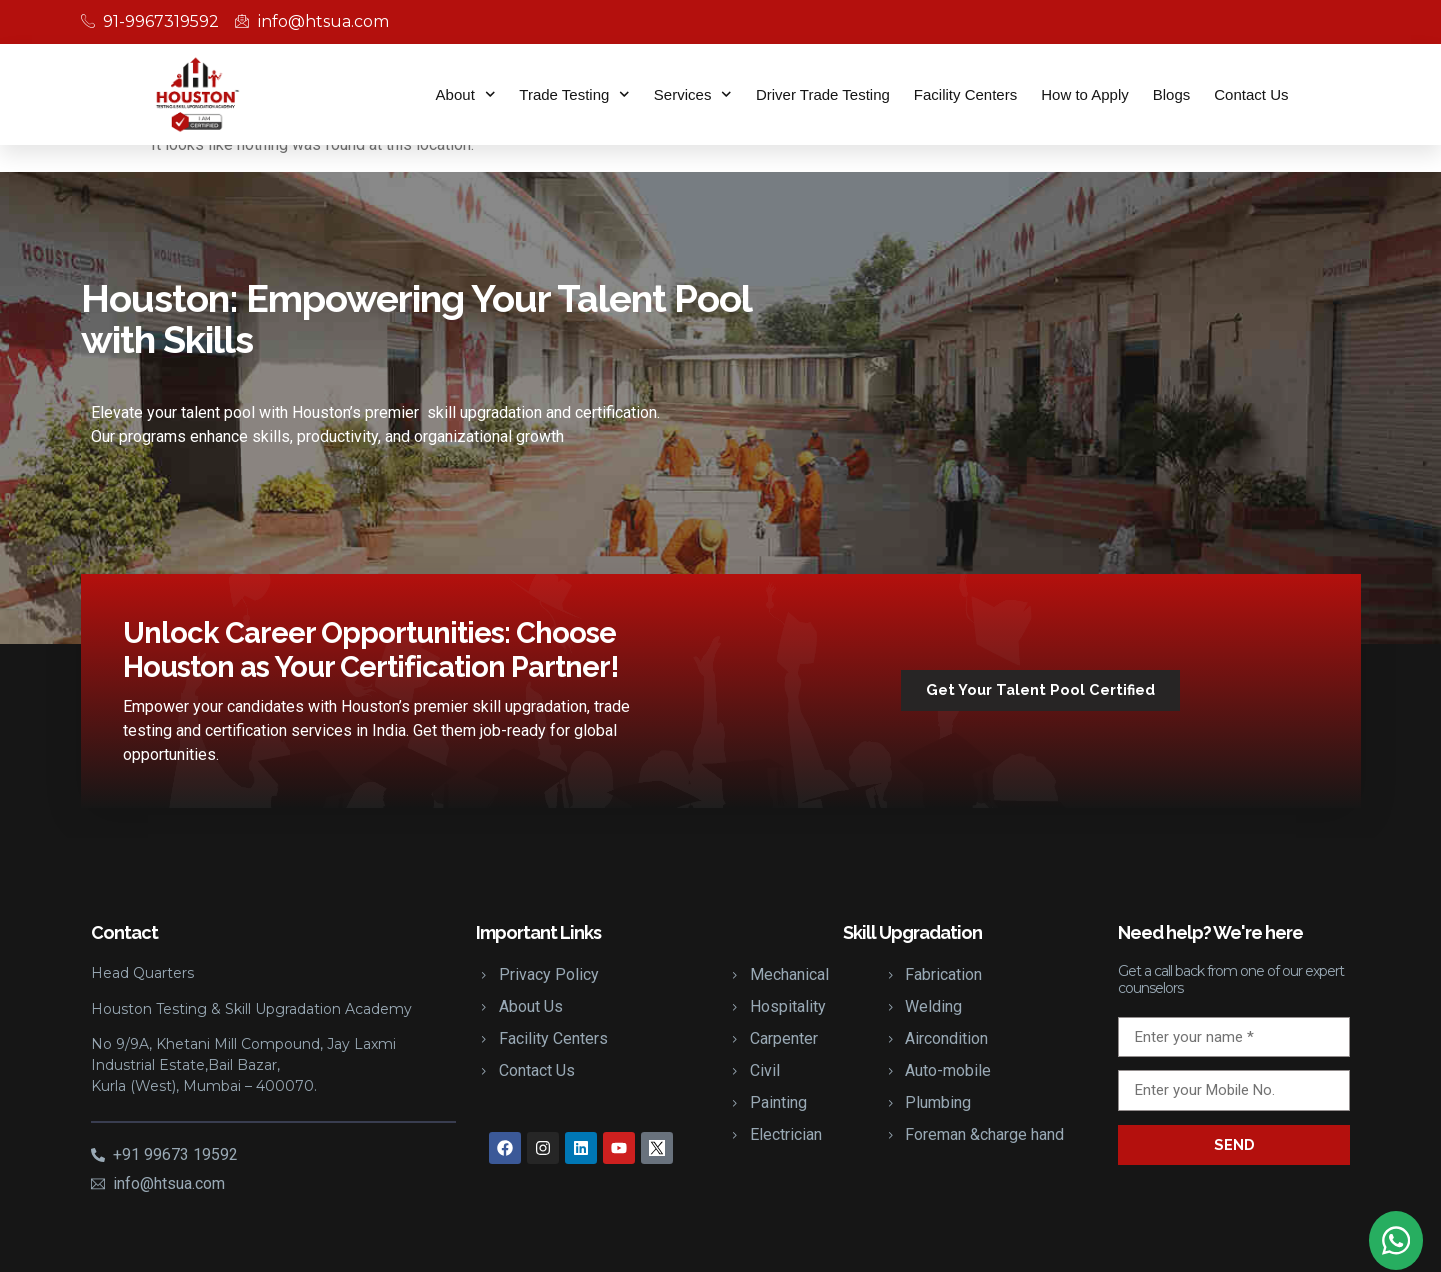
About (466, 94)
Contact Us (1251, 94)
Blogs (1172, 94)
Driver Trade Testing (823, 94)
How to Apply (1085, 94)
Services (693, 94)
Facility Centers (965, 94)
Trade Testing (574, 94)
